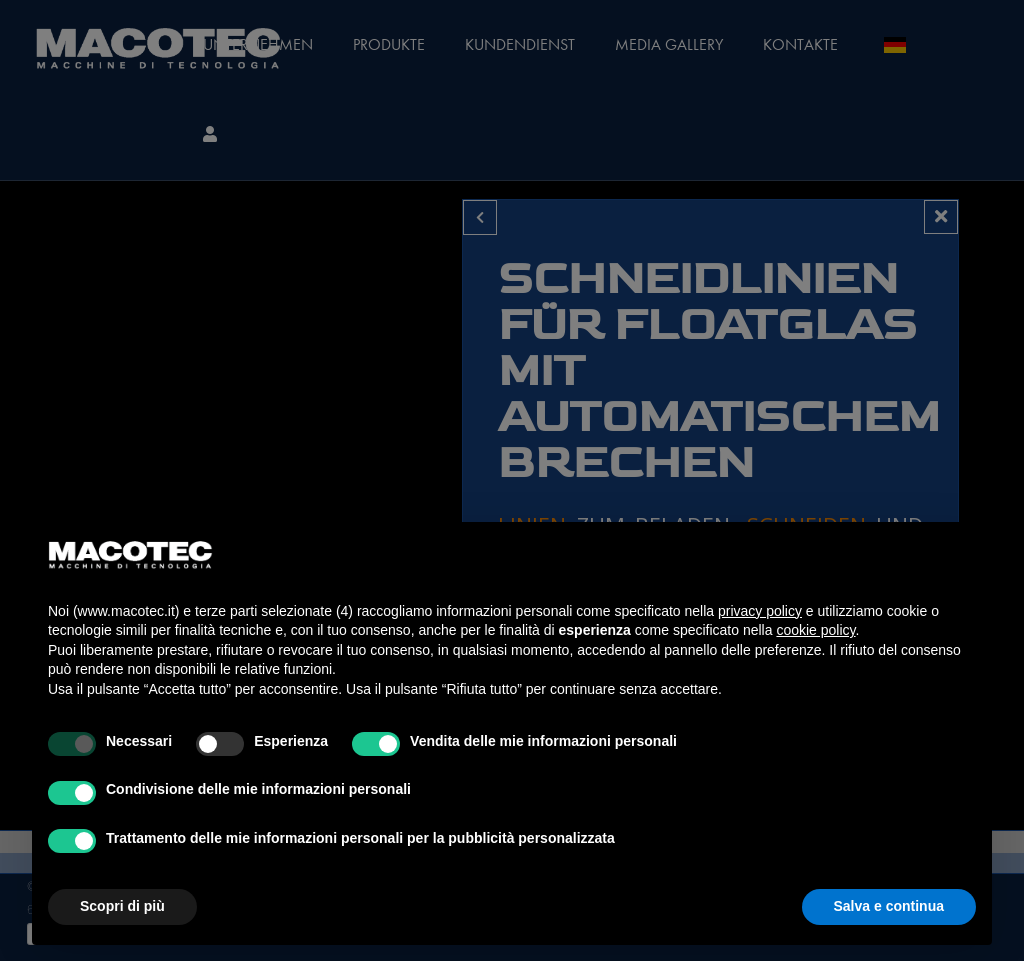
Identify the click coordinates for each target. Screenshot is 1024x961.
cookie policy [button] (815, 630)
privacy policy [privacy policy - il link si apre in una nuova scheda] (760, 611)
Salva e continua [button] (889, 906)
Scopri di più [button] (122, 906)
